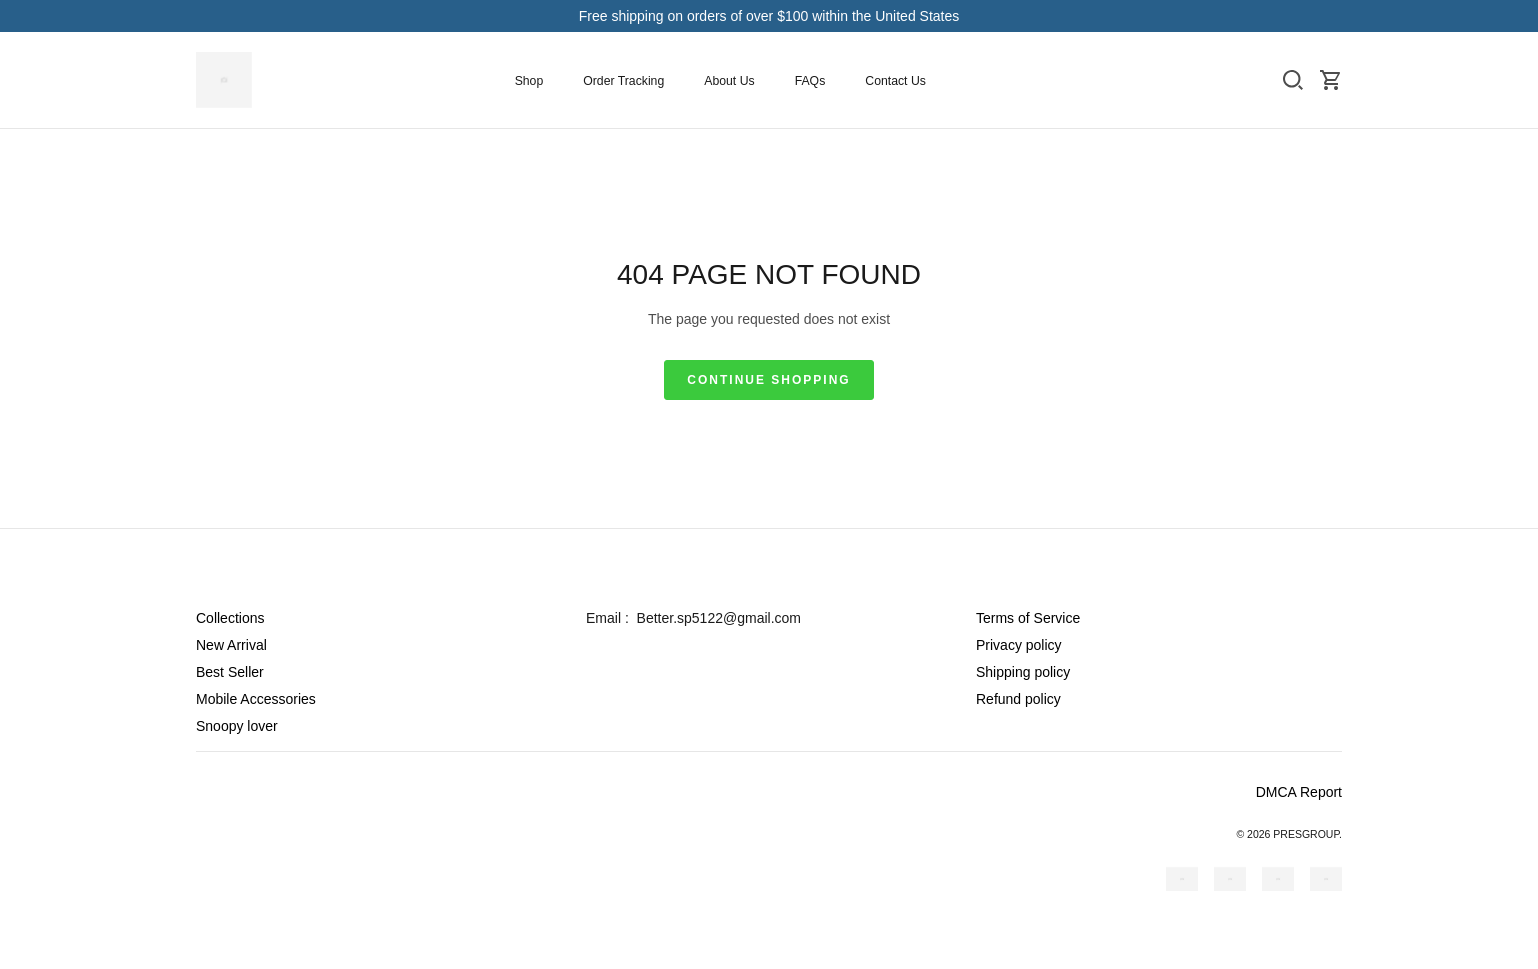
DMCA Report (1299, 792)
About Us (729, 81)
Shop (529, 81)
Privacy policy (1019, 645)
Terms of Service (1028, 618)
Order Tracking (623, 81)
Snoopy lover (237, 726)
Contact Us (895, 81)
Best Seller (230, 672)
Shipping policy (1023, 672)
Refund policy (1018, 699)
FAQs (810, 81)
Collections (230, 618)
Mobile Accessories (256, 699)
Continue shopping (768, 380)
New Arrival (231, 645)
